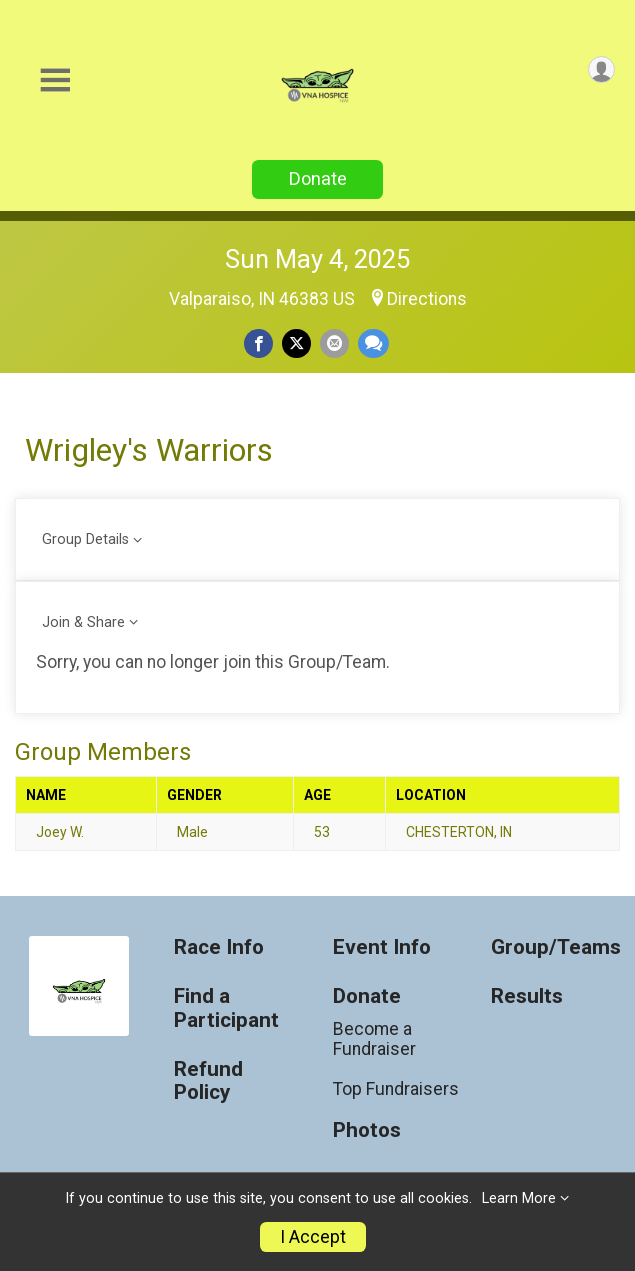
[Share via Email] (334, 343)
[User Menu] (601, 69)
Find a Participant (226, 1008)
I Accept (313, 1237)
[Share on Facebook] (258, 343)
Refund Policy (208, 1081)
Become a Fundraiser (374, 1039)
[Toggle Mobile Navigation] (55, 80)
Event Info (382, 947)
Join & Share (83, 622)
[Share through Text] (373, 343)
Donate (318, 178)
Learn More (519, 1198)
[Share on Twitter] (296, 343)
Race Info (219, 947)
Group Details (85, 539)
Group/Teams (555, 947)
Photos (367, 1130)
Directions (427, 299)
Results (527, 996)
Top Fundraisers (396, 1089)
